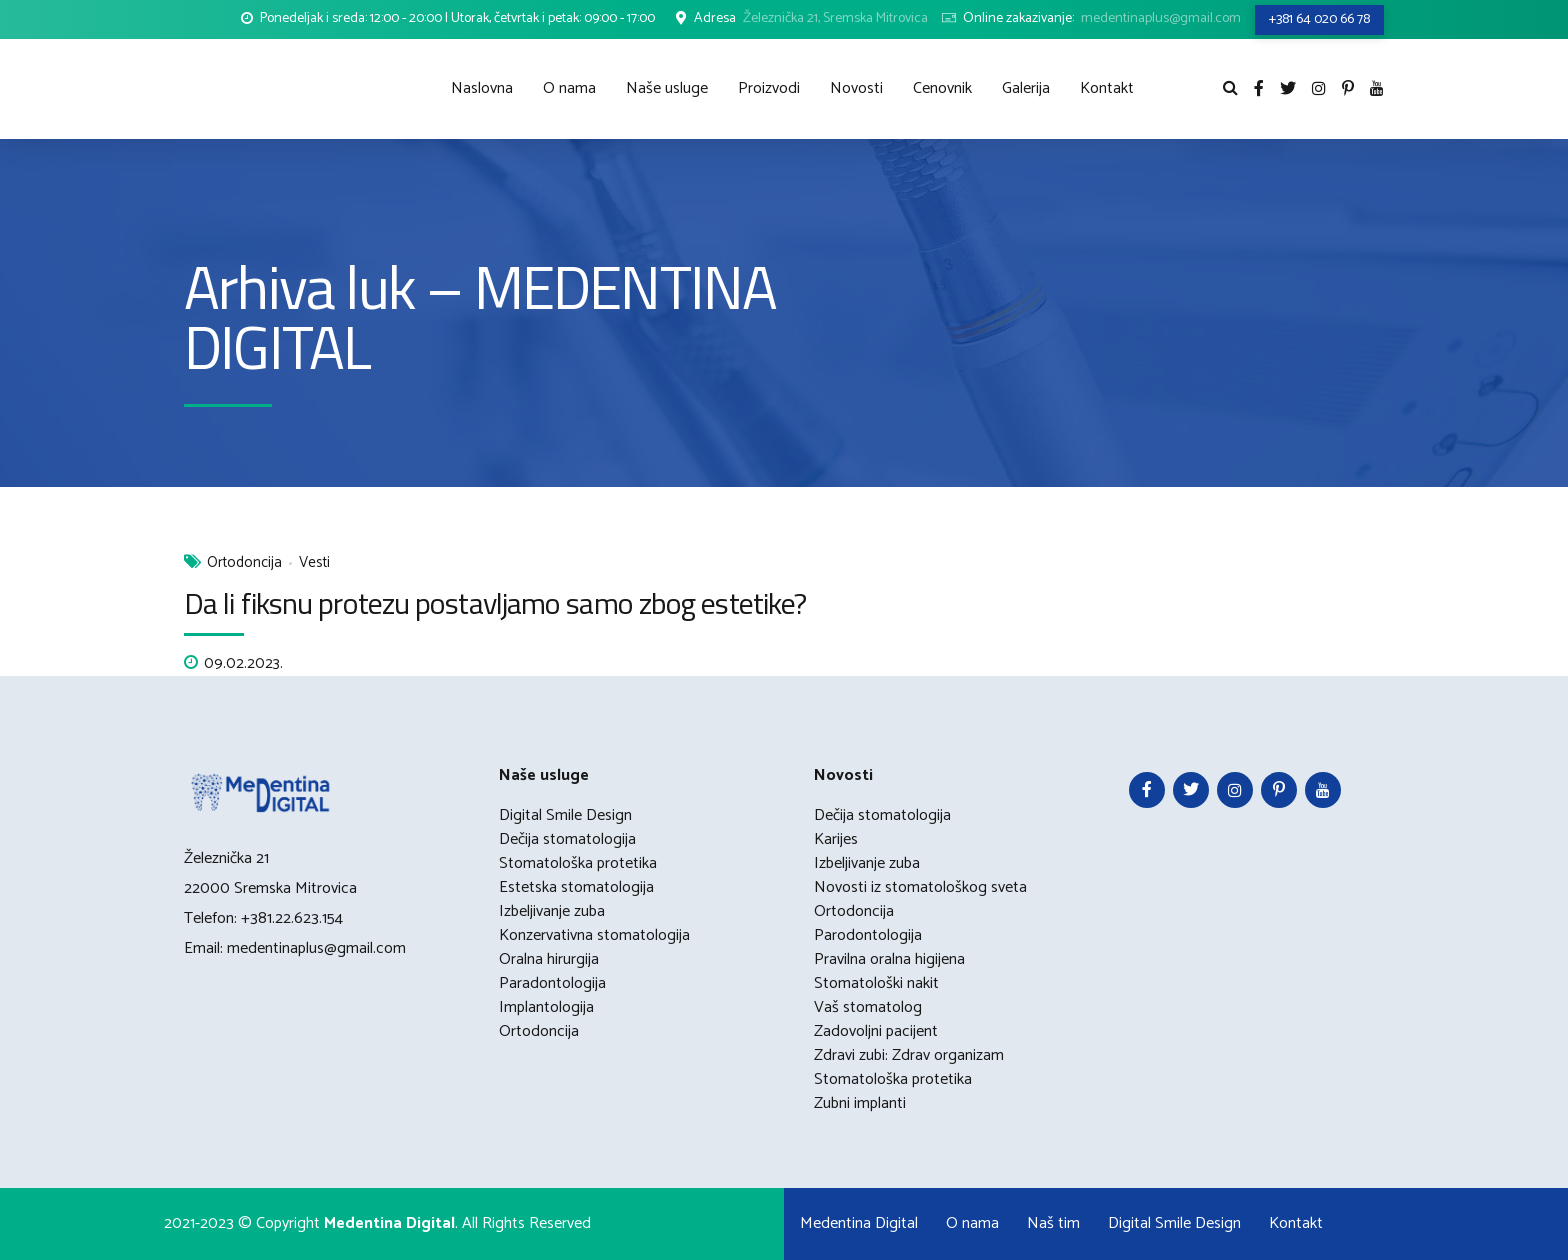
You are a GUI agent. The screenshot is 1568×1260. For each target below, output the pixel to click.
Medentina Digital (859, 1223)
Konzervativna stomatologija (594, 935)
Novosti (856, 88)
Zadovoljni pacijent (876, 1031)
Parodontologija (868, 935)
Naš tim (1053, 1223)
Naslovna (482, 88)
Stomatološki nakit (876, 983)
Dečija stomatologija (567, 839)
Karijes (836, 839)
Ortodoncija (244, 563)
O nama (569, 88)
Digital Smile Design (565, 815)
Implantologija (546, 1007)
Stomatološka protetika (578, 863)
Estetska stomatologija (576, 887)
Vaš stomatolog (868, 1007)
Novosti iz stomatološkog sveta (920, 887)
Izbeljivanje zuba (552, 911)
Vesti (314, 563)
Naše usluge (667, 88)
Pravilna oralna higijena (889, 959)
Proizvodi (769, 88)
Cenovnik (942, 88)
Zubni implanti (860, 1103)
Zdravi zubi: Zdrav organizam (909, 1055)
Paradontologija (552, 983)
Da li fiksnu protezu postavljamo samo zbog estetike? (495, 603)
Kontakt (1107, 88)
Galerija (1026, 88)
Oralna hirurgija (549, 959)
